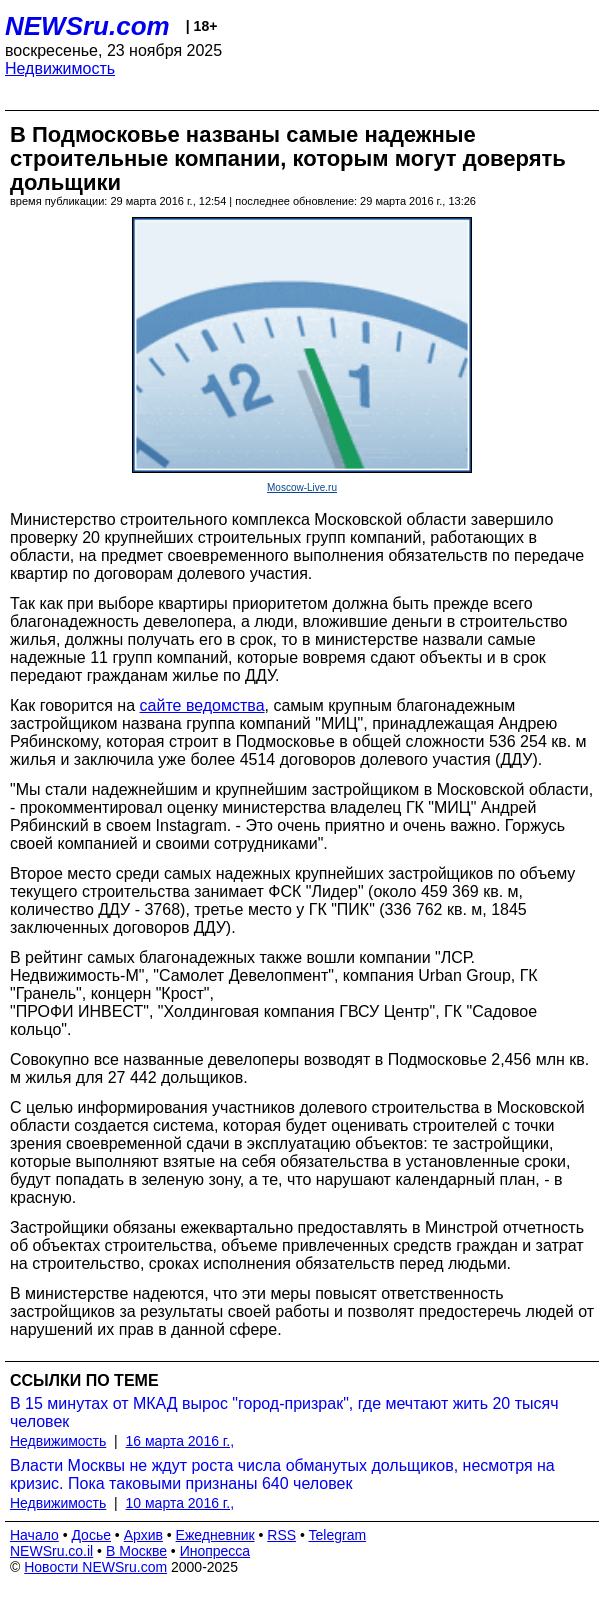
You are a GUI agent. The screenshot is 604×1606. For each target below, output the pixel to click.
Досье (91, 1535)
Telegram (338, 1535)
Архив (143, 1535)
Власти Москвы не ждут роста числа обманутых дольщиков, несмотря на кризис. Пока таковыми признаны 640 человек (282, 1474)
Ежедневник (215, 1535)
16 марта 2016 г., (180, 1441)
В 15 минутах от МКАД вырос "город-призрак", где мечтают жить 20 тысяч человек (284, 1412)
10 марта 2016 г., (180, 1503)
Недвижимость (60, 68)
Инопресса (215, 1551)
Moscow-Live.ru (302, 487)
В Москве (136, 1551)
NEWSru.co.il (51, 1551)
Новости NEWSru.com (95, 1567)
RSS (281, 1535)
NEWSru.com (87, 26)
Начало (34, 1535)
